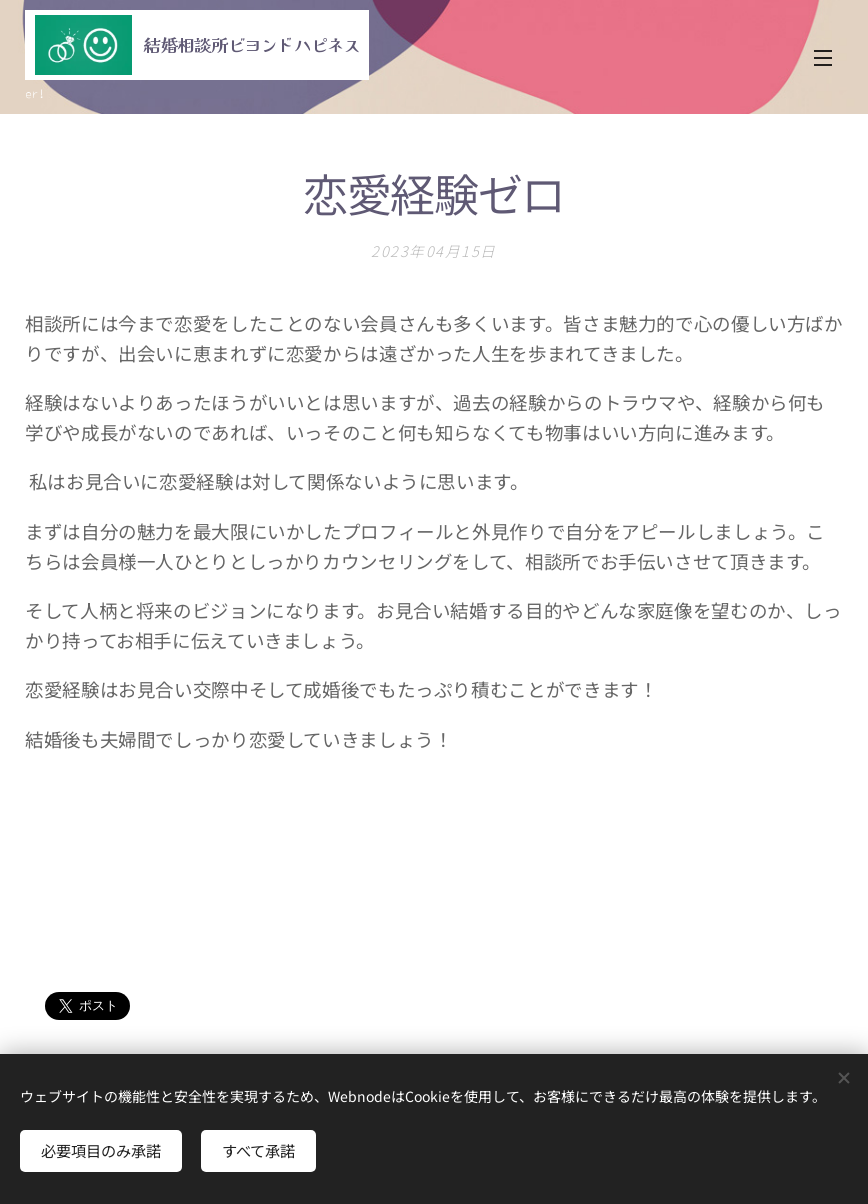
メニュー (823, 58)
